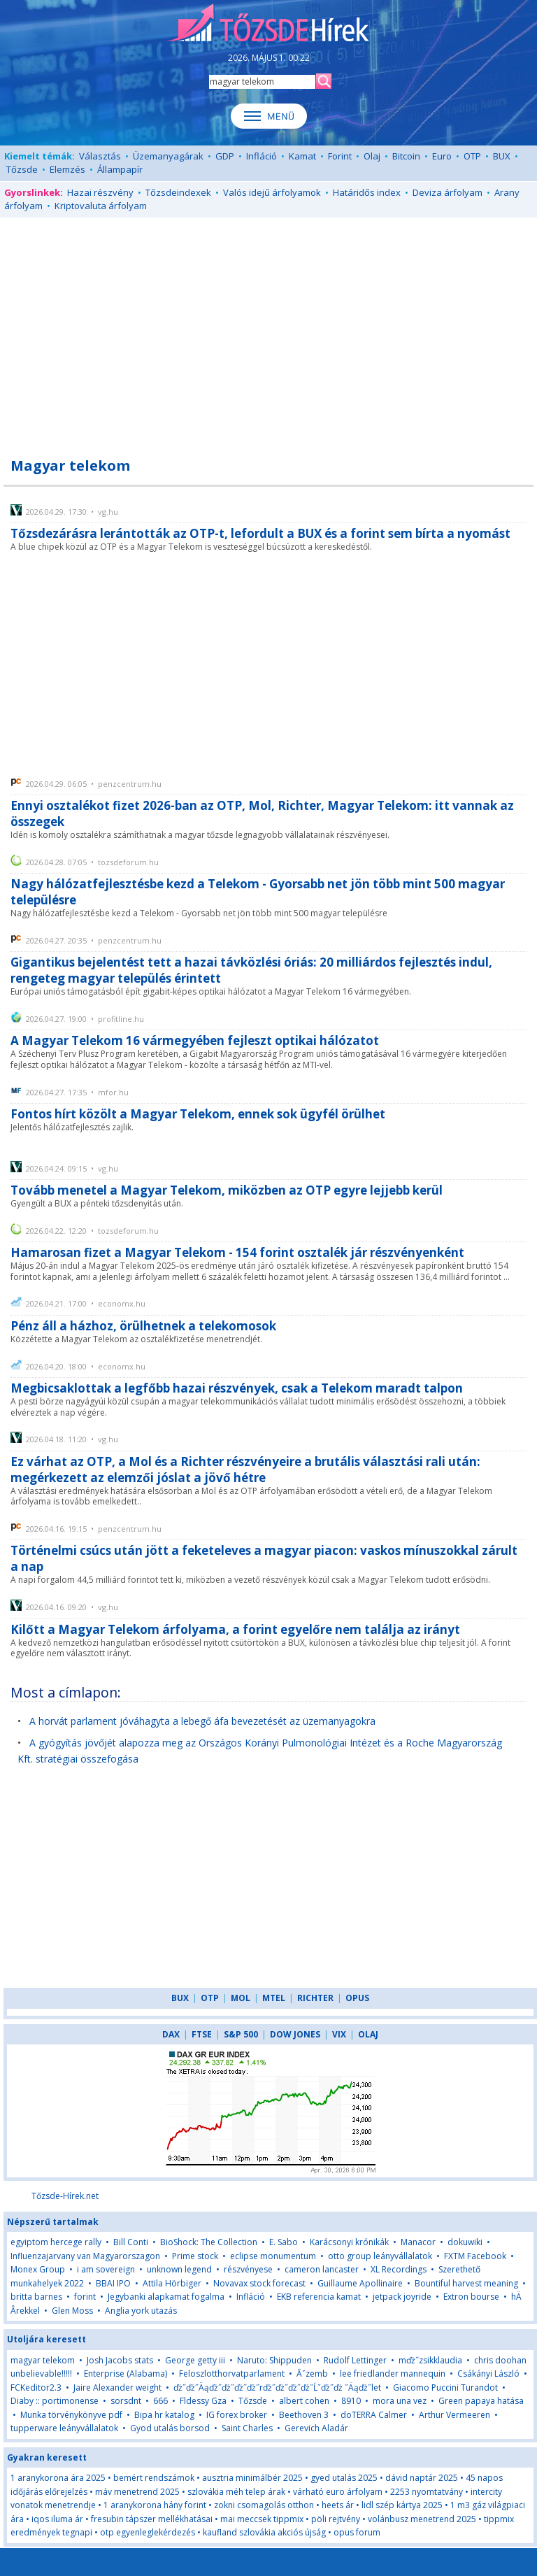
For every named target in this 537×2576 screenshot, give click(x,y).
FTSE (202, 2034)
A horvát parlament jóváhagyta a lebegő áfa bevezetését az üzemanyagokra (202, 1721)
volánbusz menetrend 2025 (422, 2519)
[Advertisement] (268, 329)
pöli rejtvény (335, 2519)
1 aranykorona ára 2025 (58, 2478)
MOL (240, 1998)
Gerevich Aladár (316, 2428)
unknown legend (179, 2269)
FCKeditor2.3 (36, 2387)
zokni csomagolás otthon (264, 2505)
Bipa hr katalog (164, 2415)
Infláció (261, 156)
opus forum (357, 2532)
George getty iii (195, 2360)
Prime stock (195, 2256)
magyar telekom (42, 2360)
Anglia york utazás (141, 2311)
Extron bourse (471, 2297)
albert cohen (304, 2401)
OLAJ (368, 2034)
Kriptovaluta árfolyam (101, 205)
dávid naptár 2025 (421, 2478)
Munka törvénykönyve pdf (71, 2415)
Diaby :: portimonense (54, 2401)
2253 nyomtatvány (426, 2492)
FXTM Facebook (475, 2256)
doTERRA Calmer (374, 2415)
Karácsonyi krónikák (349, 2242)
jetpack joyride (402, 2297)
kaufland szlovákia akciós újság (264, 2532)
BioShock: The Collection (208, 2242)
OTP (472, 156)
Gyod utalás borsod (170, 2428)
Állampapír (120, 169)
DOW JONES (295, 2034)
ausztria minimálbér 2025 (252, 2478)
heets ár (338, 2505)
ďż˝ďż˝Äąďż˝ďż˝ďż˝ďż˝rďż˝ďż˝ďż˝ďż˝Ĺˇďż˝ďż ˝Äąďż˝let (277, 2387)
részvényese (248, 2269)
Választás (100, 156)
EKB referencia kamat (319, 2297)
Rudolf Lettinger (355, 2360)
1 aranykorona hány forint (154, 2505)
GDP (224, 156)
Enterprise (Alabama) (125, 2373)
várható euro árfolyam (337, 2492)
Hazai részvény (100, 192)
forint (85, 2297)
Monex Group (37, 2269)
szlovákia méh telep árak (236, 2492)
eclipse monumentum (273, 2256)
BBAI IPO (113, 2283)
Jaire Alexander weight (117, 2387)
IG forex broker (236, 2415)
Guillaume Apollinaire (360, 2283)
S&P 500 (241, 2034)
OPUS (357, 1998)
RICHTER (315, 1998)
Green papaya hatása (481, 2401)
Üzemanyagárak (168, 156)
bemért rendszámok (153, 2478)
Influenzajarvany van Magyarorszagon (85, 2256)
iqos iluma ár (57, 2519)
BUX (501, 156)
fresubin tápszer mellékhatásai (152, 2519)
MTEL (273, 1998)
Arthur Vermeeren (454, 2415)
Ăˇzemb (312, 2373)
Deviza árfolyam (447, 192)
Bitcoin (406, 156)
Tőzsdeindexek (178, 192)
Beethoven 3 (304, 2415)
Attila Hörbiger (172, 2283)
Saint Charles (247, 2428)
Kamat (302, 156)
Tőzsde (22, 169)
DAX (171, 2034)
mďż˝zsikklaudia (430, 2360)
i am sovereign (106, 2269)
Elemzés (67, 169)
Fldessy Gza (203, 2401)
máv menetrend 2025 (137, 2492)
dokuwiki (465, 2242)
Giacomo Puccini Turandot (445, 2387)
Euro (442, 156)
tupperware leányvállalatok (64, 2428)
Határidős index (367, 192)
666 (160, 2401)
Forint (340, 156)
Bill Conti (130, 2242)
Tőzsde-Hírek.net (65, 2196)
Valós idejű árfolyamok (272, 192)
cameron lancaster (322, 2269)
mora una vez (400, 2401)
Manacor (418, 2242)
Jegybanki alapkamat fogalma (166, 2297)
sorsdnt (125, 2401)
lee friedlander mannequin (392, 2373)
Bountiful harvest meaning (466, 2283)
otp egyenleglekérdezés (147, 2532)
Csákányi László (488, 2373)
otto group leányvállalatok (380, 2256)
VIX (339, 2034)
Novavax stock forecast (259, 2283)
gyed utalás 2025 (344, 2478)
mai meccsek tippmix (261, 2519)
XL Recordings (399, 2269)
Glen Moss (72, 2311)
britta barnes (36, 2297)
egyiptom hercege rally (55, 2242)
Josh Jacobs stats (120, 2360)
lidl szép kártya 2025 (402, 2505)
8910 (351, 2401)
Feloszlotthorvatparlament (232, 2373)
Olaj (372, 156)
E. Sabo (283, 2242)
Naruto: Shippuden (274, 2360)
